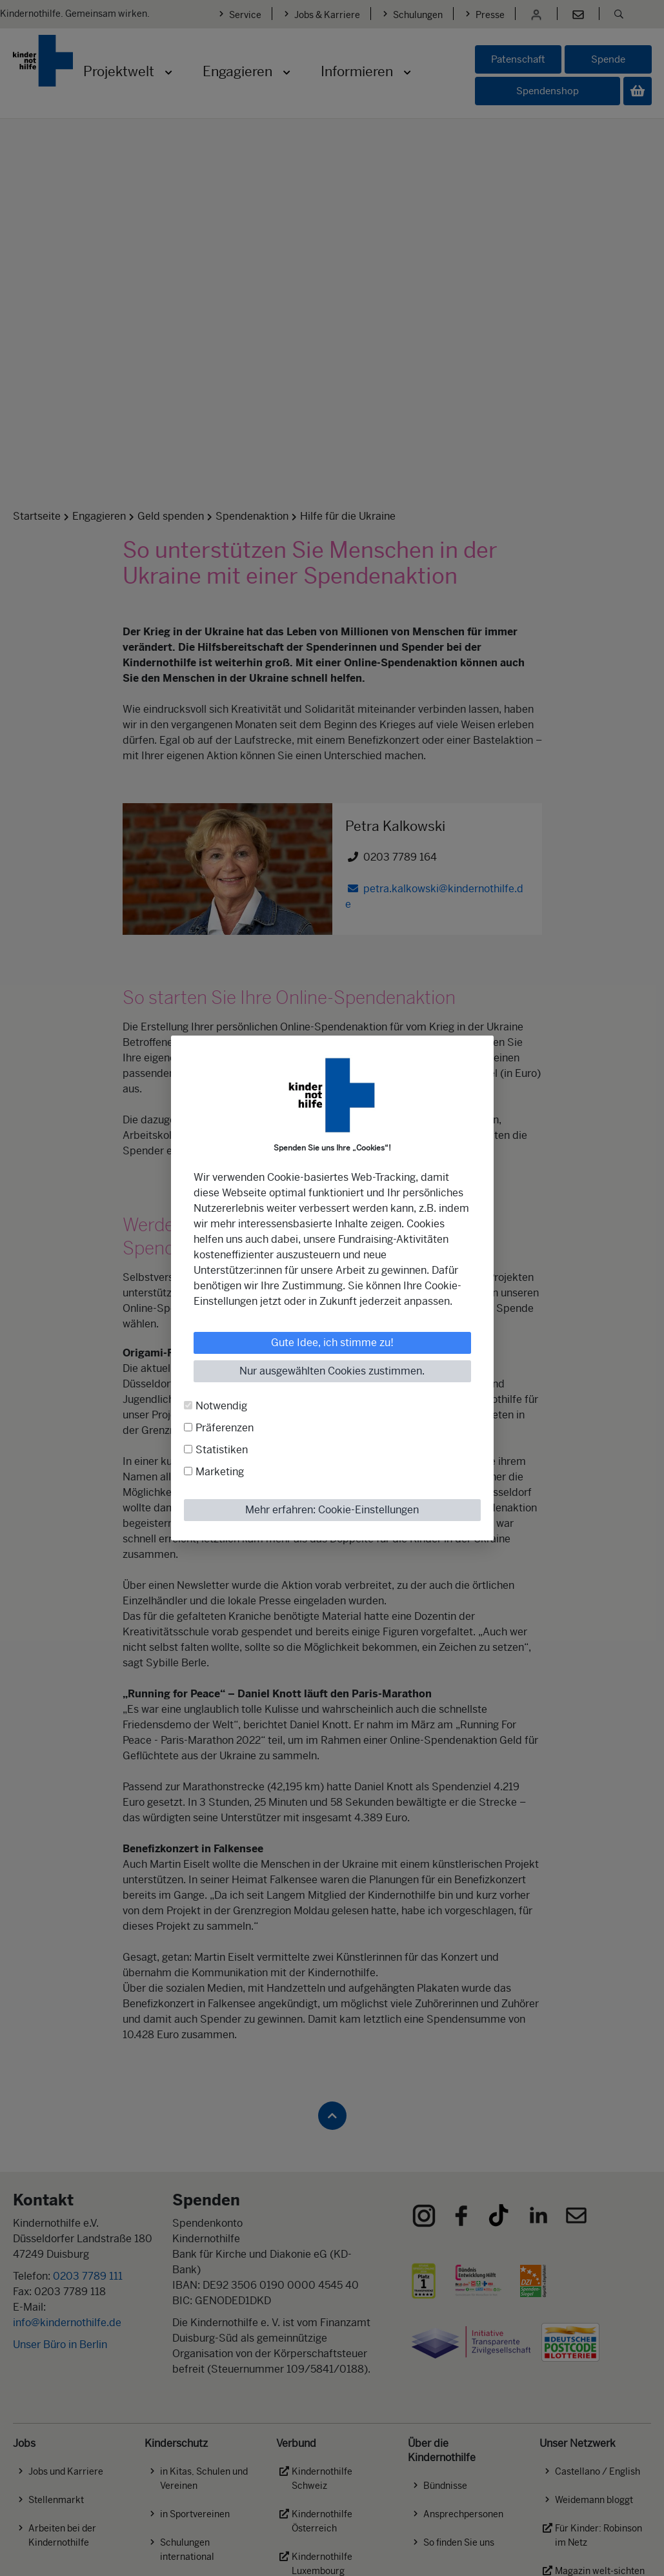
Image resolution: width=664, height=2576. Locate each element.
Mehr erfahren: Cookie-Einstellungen (332, 1510)
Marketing (220, 1471)
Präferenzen (225, 1428)
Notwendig (221, 1406)
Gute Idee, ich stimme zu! (332, 1342)
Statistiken (222, 1450)
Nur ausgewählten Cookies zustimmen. (332, 1371)
